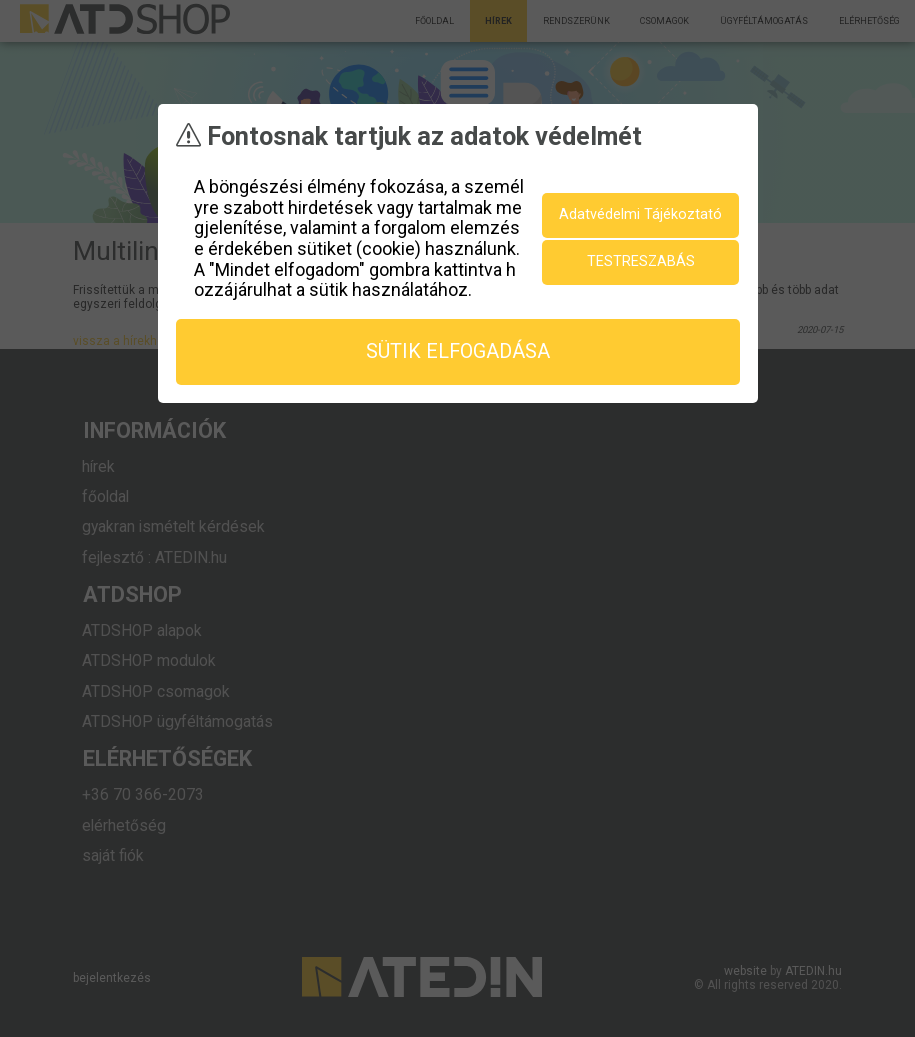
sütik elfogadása (458, 350)
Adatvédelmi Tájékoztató (640, 213)
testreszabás (641, 260)
